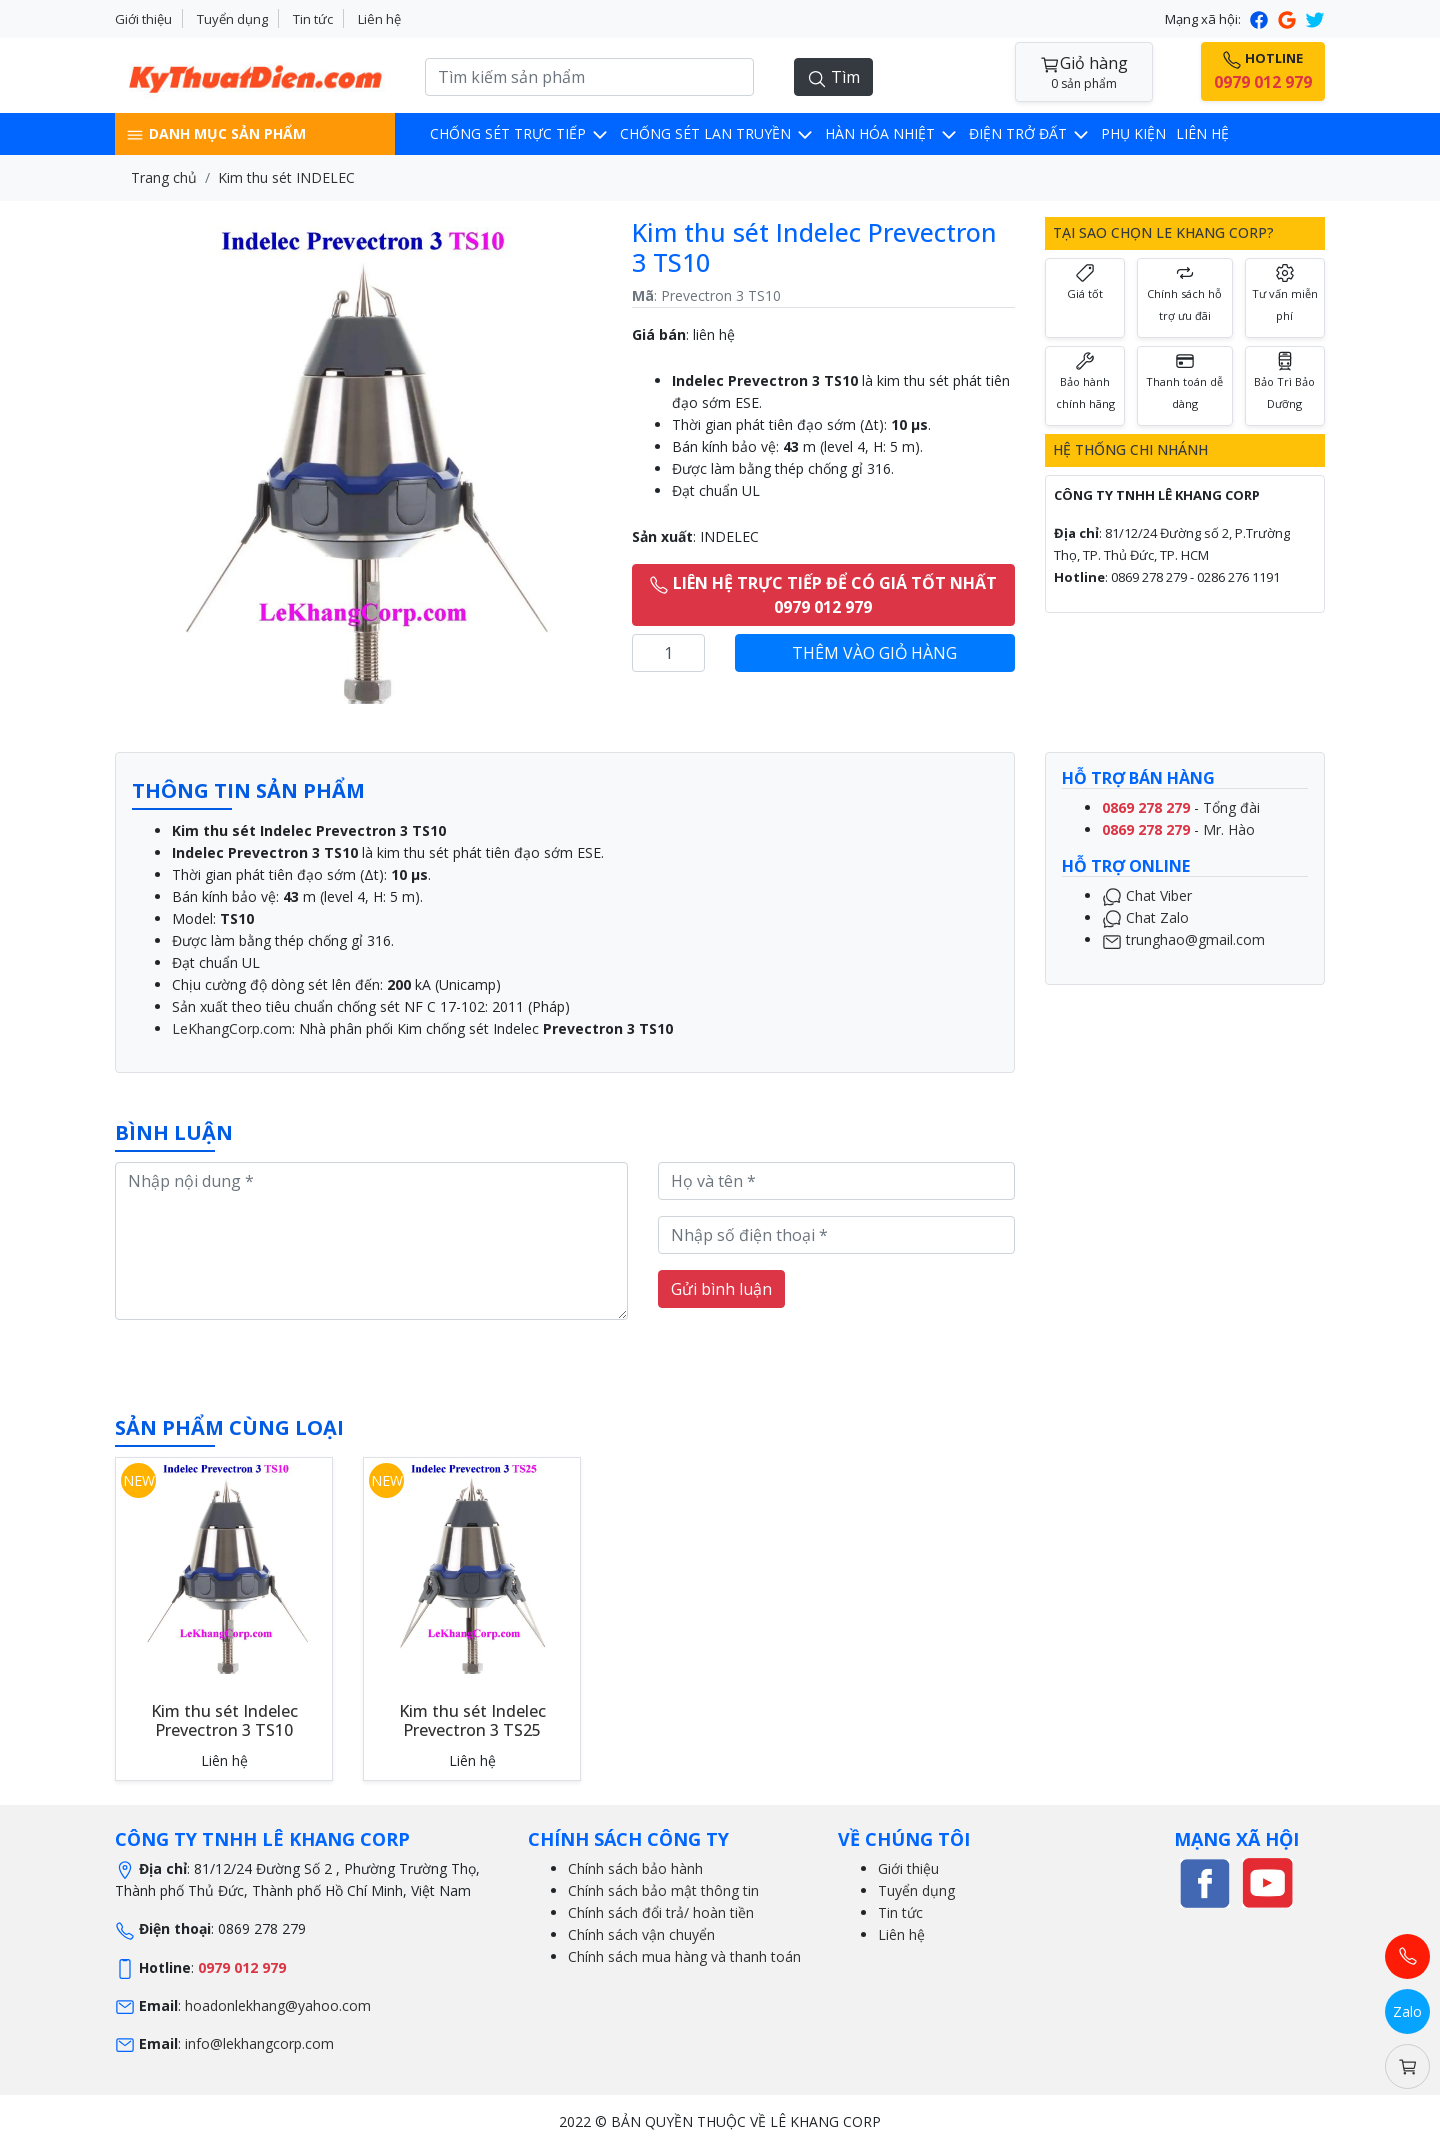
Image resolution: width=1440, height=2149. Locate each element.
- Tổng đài (1181, 807)
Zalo (1407, 2011)
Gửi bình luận (721, 1289)
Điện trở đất (1030, 133)
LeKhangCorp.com (232, 1028)
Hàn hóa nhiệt (892, 133)
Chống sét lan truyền (717, 133)
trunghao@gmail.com (1183, 939)
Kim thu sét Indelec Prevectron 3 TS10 (224, 1720)
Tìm (833, 77)
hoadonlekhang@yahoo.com (278, 2005)
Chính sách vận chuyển (641, 1934)
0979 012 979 (242, 1967)
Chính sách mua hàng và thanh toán (684, 1956)
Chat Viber (1147, 895)
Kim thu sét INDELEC (286, 177)
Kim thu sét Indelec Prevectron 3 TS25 (472, 1720)
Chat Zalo (1145, 917)
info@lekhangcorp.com (259, 2043)
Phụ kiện (1133, 133)
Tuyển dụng (232, 19)
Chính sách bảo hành (635, 1868)
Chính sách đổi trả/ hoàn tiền (661, 1912)
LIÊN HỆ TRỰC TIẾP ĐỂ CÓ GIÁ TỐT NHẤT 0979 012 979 (823, 595)
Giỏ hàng (1084, 72)
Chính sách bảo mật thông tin (663, 1890)
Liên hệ (379, 19)
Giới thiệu (143, 19)
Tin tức (313, 19)
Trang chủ (164, 177)
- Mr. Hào (1178, 829)
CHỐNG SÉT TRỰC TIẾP (520, 133)
